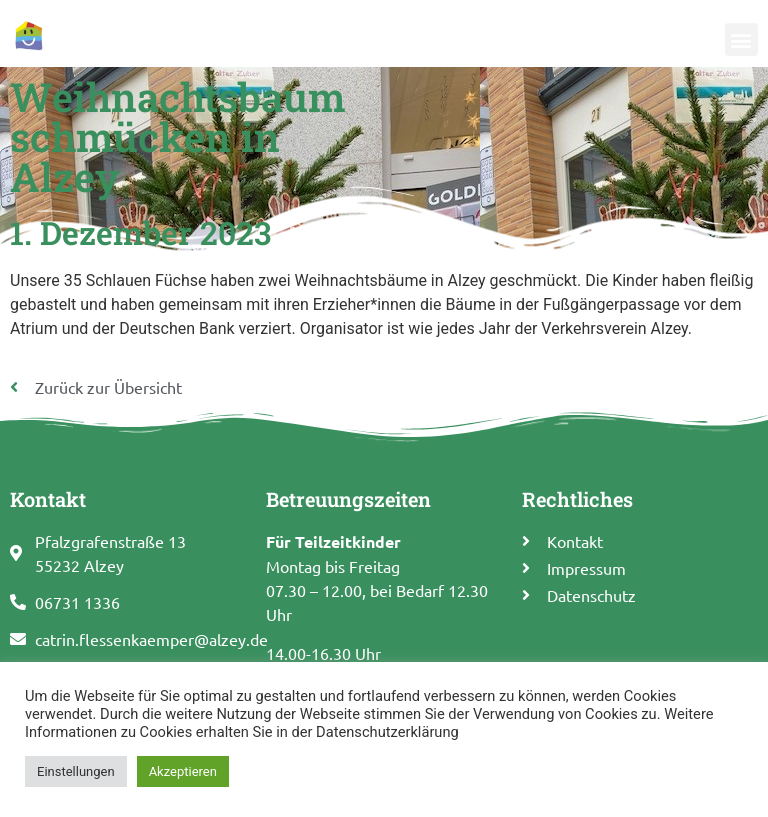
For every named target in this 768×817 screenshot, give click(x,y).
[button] (741, 28)
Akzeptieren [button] (183, 771)
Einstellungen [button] (76, 771)
